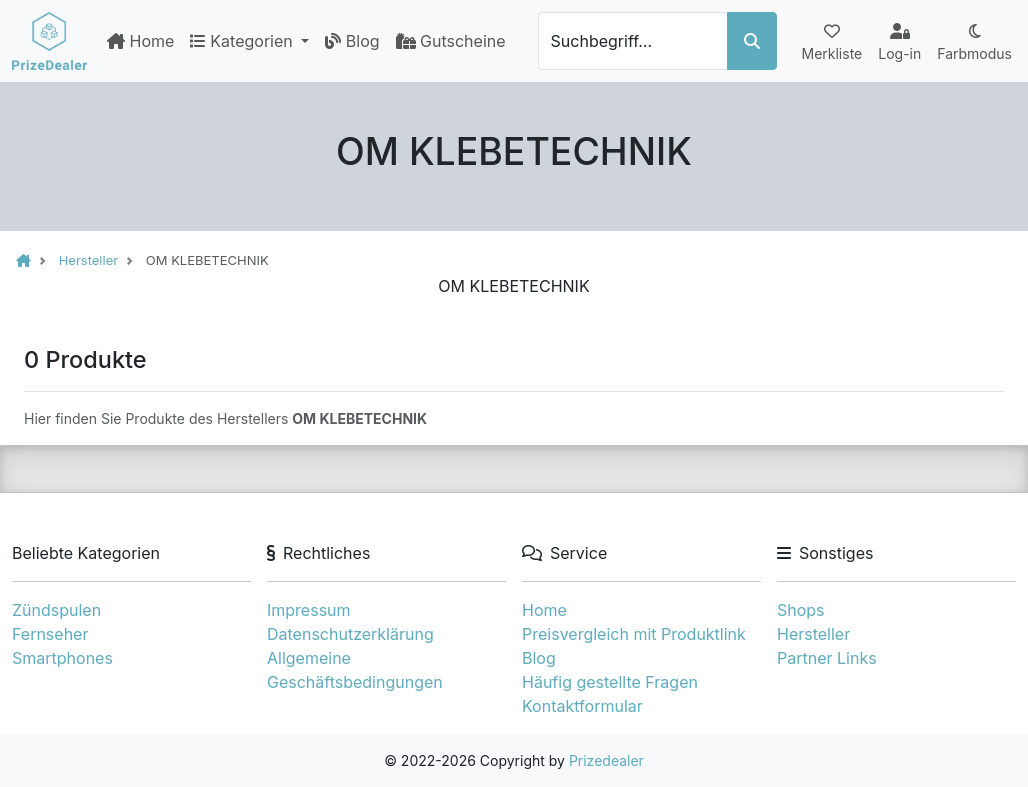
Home (140, 41)
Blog (352, 41)
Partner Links (827, 658)
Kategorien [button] (243, 41)
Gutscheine (451, 41)
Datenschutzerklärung (350, 634)
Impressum (309, 610)
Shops (801, 610)
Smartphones (62, 658)
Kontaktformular (582, 706)
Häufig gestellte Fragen (610, 682)
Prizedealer (606, 760)
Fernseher (50, 634)
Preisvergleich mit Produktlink (634, 634)
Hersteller (813, 634)
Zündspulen (56, 610)
